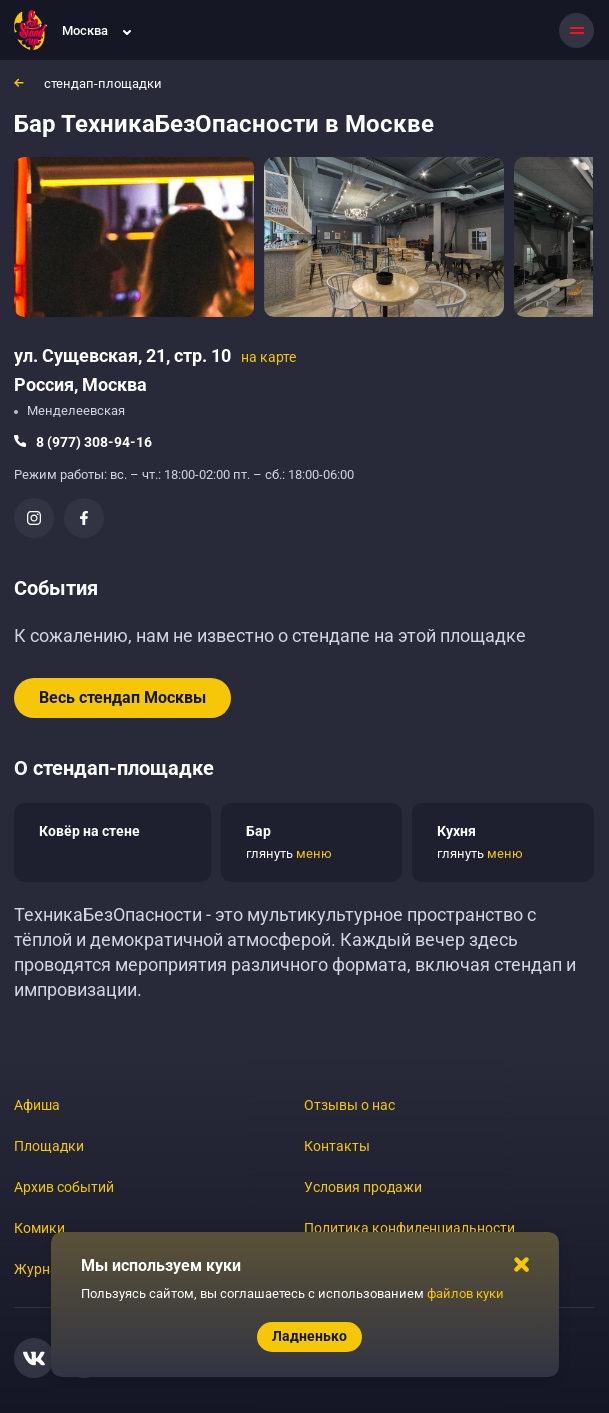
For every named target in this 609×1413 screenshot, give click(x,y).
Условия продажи (363, 1187)
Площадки (49, 1146)
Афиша (37, 1105)
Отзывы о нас (349, 1105)
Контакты (337, 1146)
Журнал (40, 1269)
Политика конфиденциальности (409, 1228)
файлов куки (465, 1293)
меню (314, 853)
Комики (39, 1228)
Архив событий (64, 1187)
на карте (268, 357)
